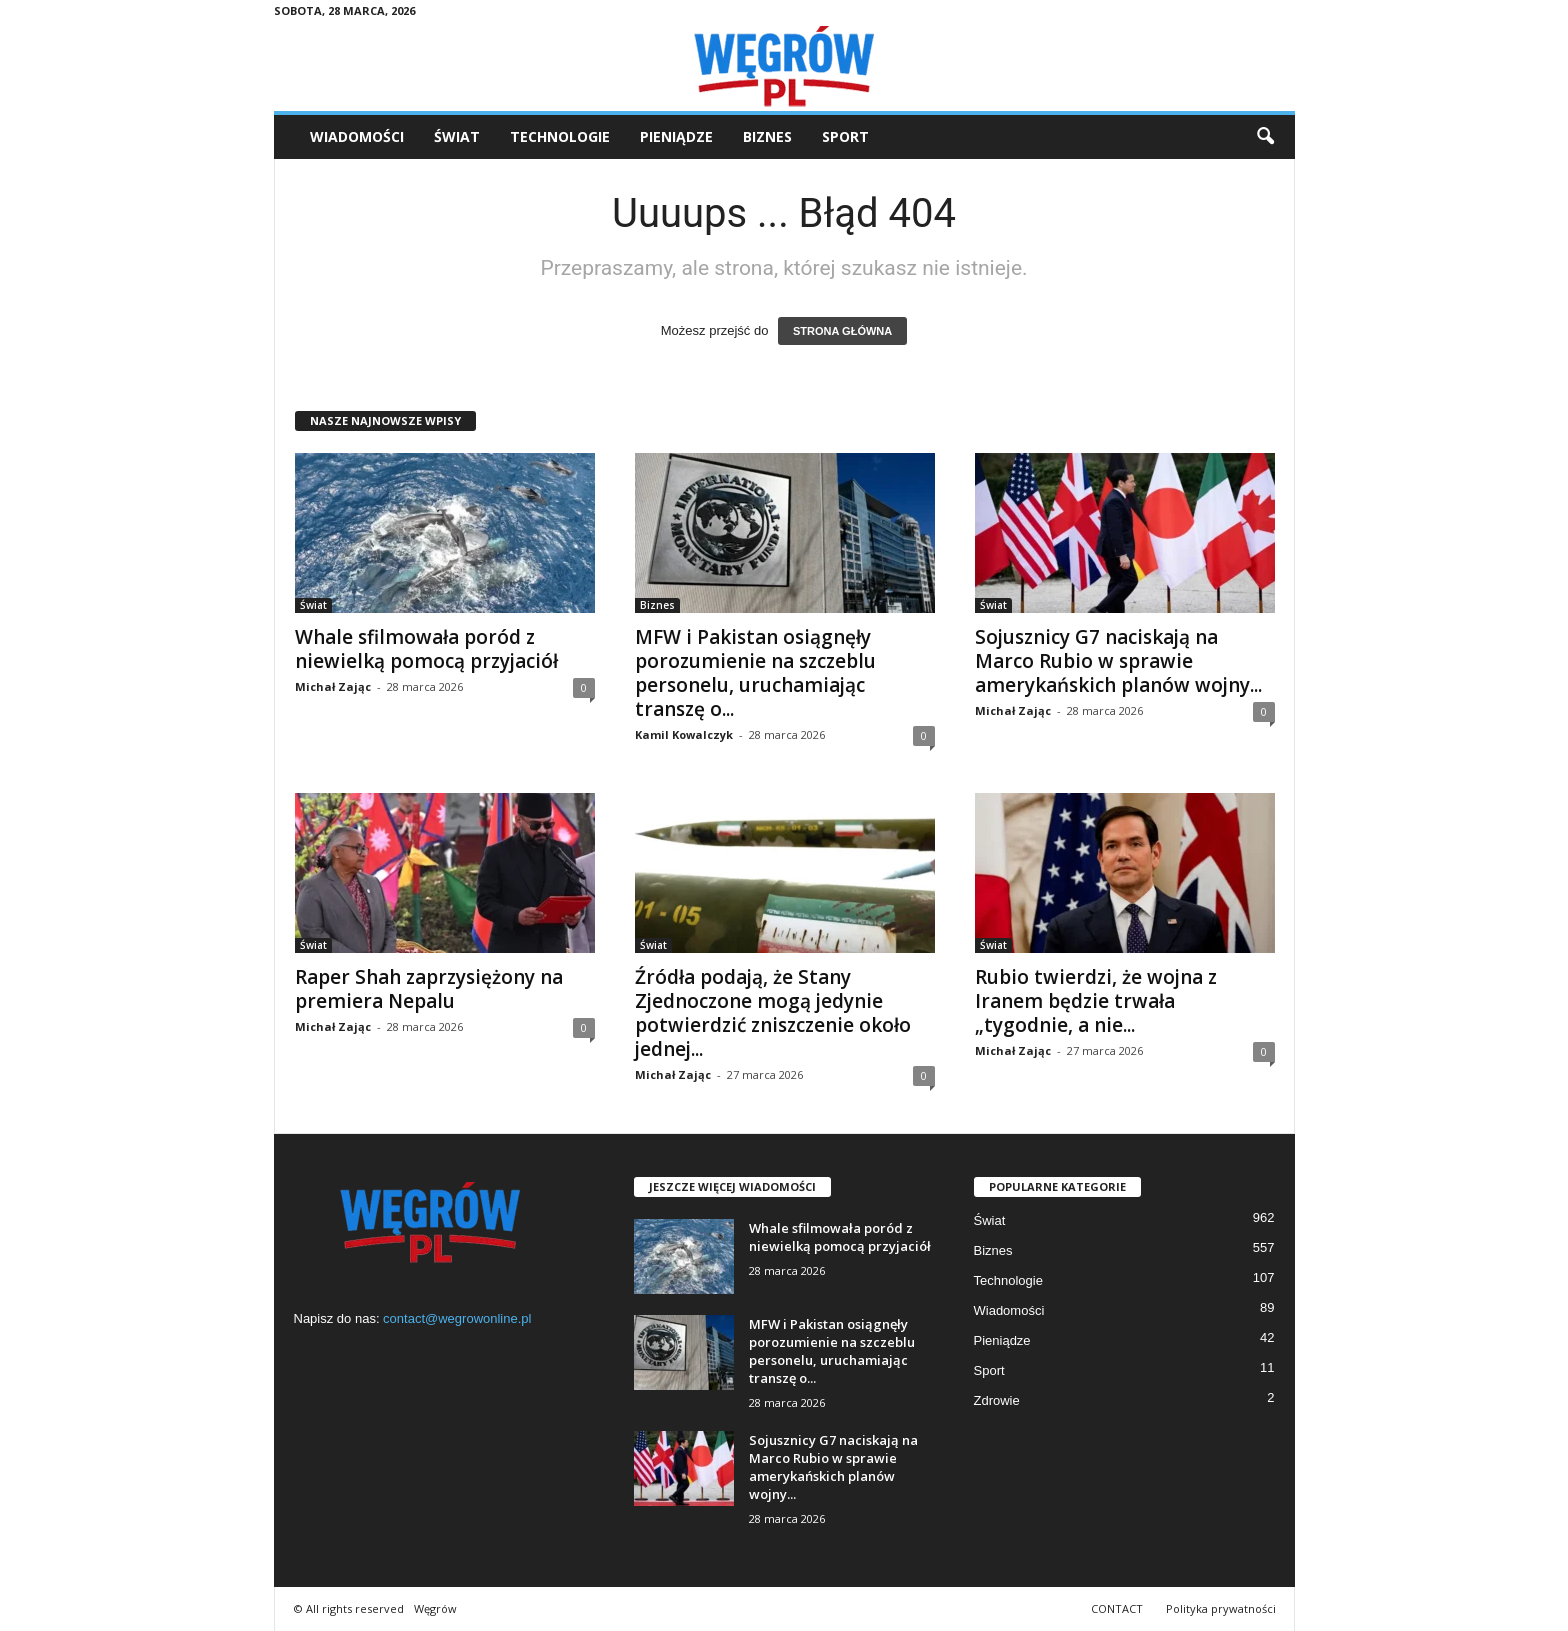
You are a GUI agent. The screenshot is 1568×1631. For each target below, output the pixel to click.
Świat (457, 136)
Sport (845, 136)
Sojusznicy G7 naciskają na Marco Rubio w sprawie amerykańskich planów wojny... (1118, 661)
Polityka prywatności (1221, 1608)
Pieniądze (676, 136)
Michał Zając (333, 686)
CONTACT (1117, 1608)
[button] (1265, 137)
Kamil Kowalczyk (684, 734)
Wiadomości (357, 136)
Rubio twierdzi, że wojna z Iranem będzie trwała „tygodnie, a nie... (1096, 1001)
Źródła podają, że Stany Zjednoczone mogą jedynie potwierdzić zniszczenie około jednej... (773, 1013)
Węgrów (435, 1608)
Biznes (767, 136)
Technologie (560, 136)
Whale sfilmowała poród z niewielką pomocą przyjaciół (426, 649)
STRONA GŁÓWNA (842, 331)
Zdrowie (997, 1400)
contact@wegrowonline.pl (457, 1318)
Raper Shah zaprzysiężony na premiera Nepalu (429, 989)
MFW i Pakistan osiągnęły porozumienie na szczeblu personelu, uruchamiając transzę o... (755, 673)
